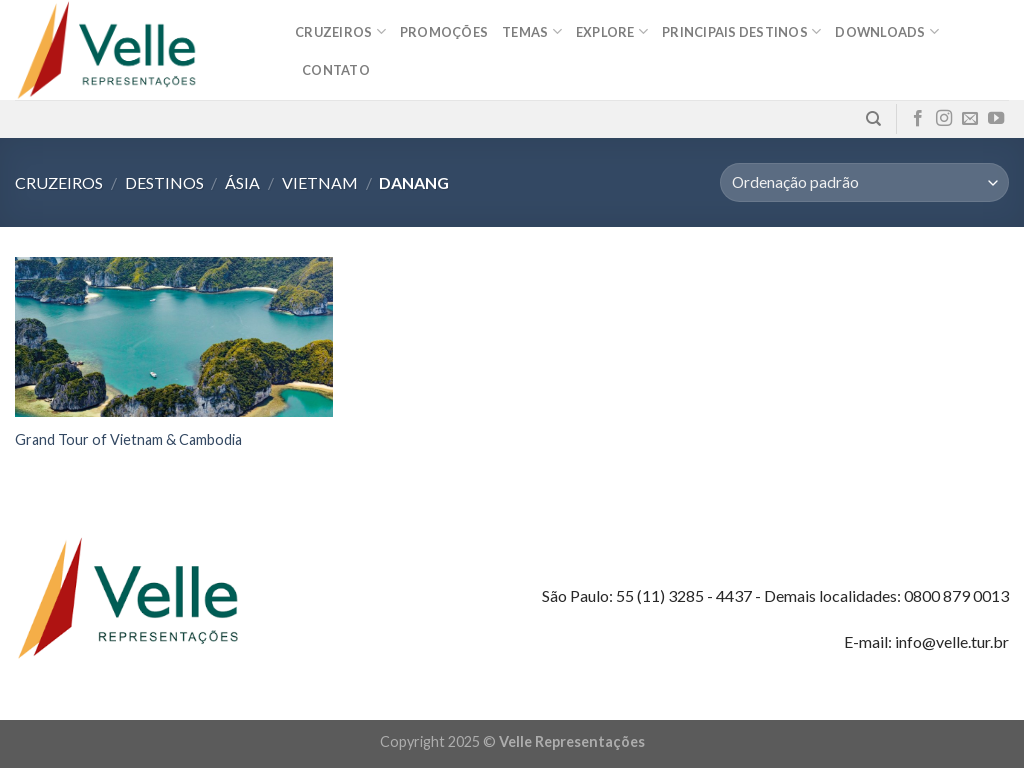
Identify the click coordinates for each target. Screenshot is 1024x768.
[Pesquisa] (873, 119)
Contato (336, 70)
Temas (532, 31)
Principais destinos (741, 31)
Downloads (887, 31)
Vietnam (320, 182)
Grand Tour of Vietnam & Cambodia (128, 439)
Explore (612, 31)
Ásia (242, 182)
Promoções (444, 32)
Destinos (164, 182)
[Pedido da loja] (864, 182)
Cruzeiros (340, 31)
